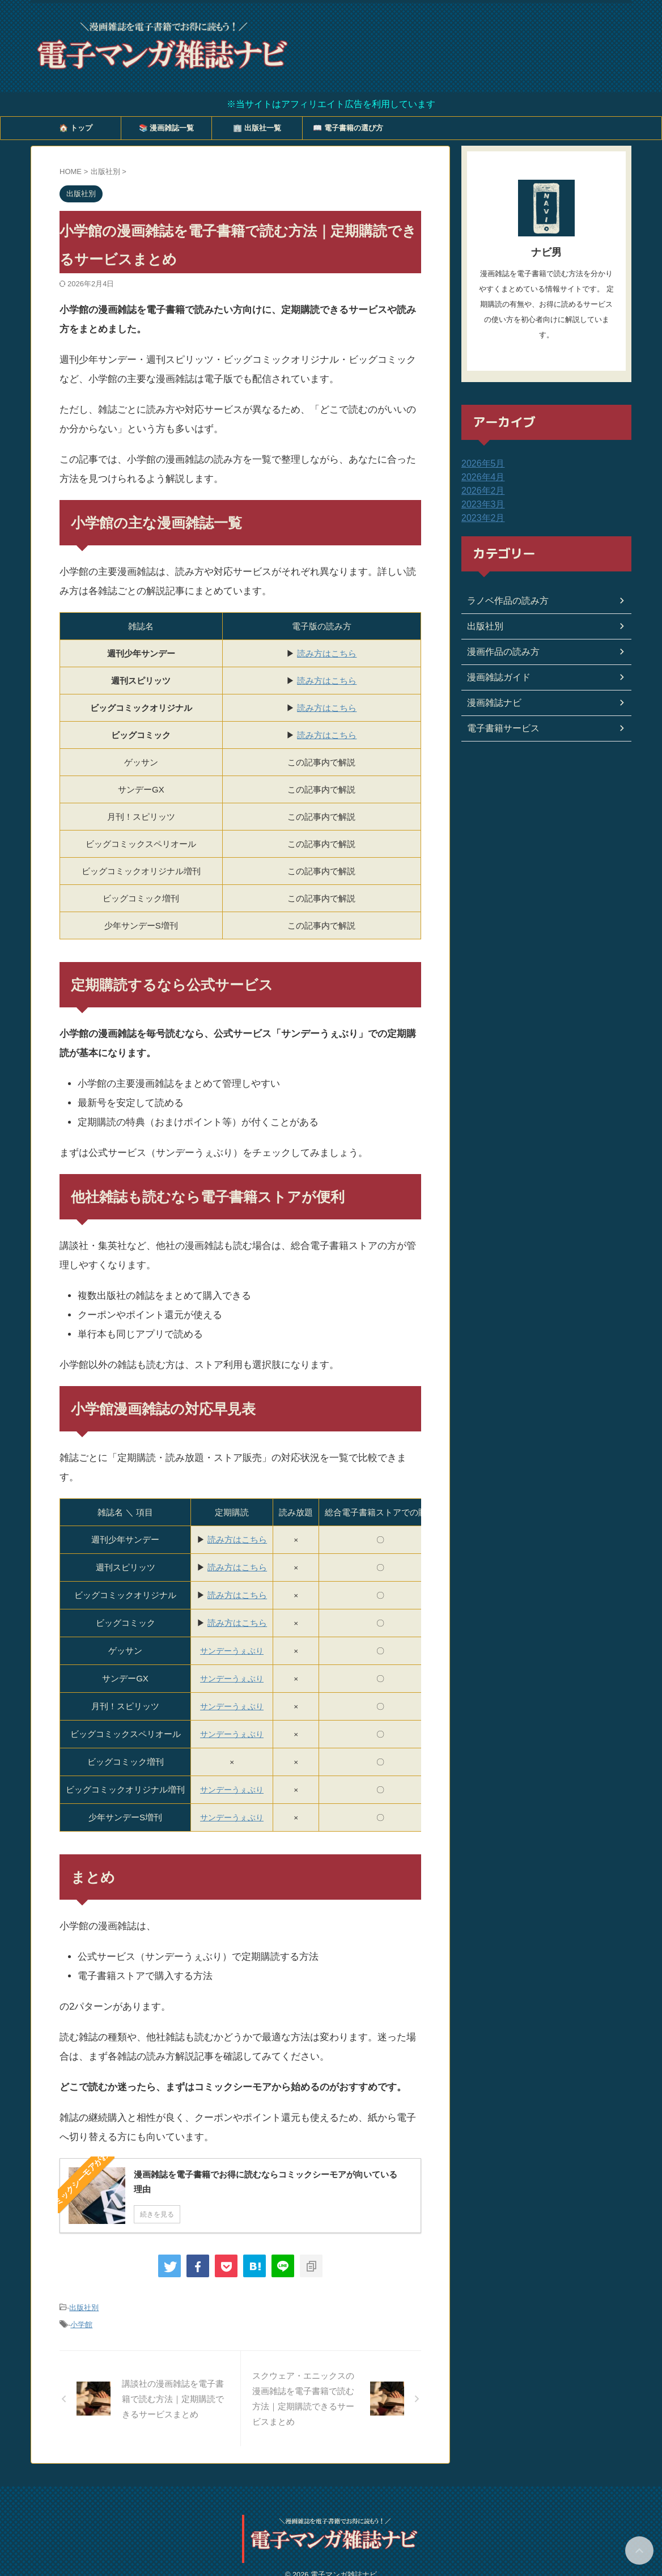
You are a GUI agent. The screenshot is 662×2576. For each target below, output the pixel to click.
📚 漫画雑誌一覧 (166, 128)
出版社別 (84, 2307)
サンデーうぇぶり (232, 1790)
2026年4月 (480, 477)
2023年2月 (480, 518)
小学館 (81, 2322)
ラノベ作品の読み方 (502, 600)
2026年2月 (480, 490)
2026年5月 (480, 463)
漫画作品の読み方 (499, 651)
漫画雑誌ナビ (491, 702)
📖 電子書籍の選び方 (348, 128)
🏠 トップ (75, 128)
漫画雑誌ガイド (495, 677)
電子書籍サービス (499, 728)
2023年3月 (480, 504)
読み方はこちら (327, 653)
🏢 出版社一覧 (257, 128)
